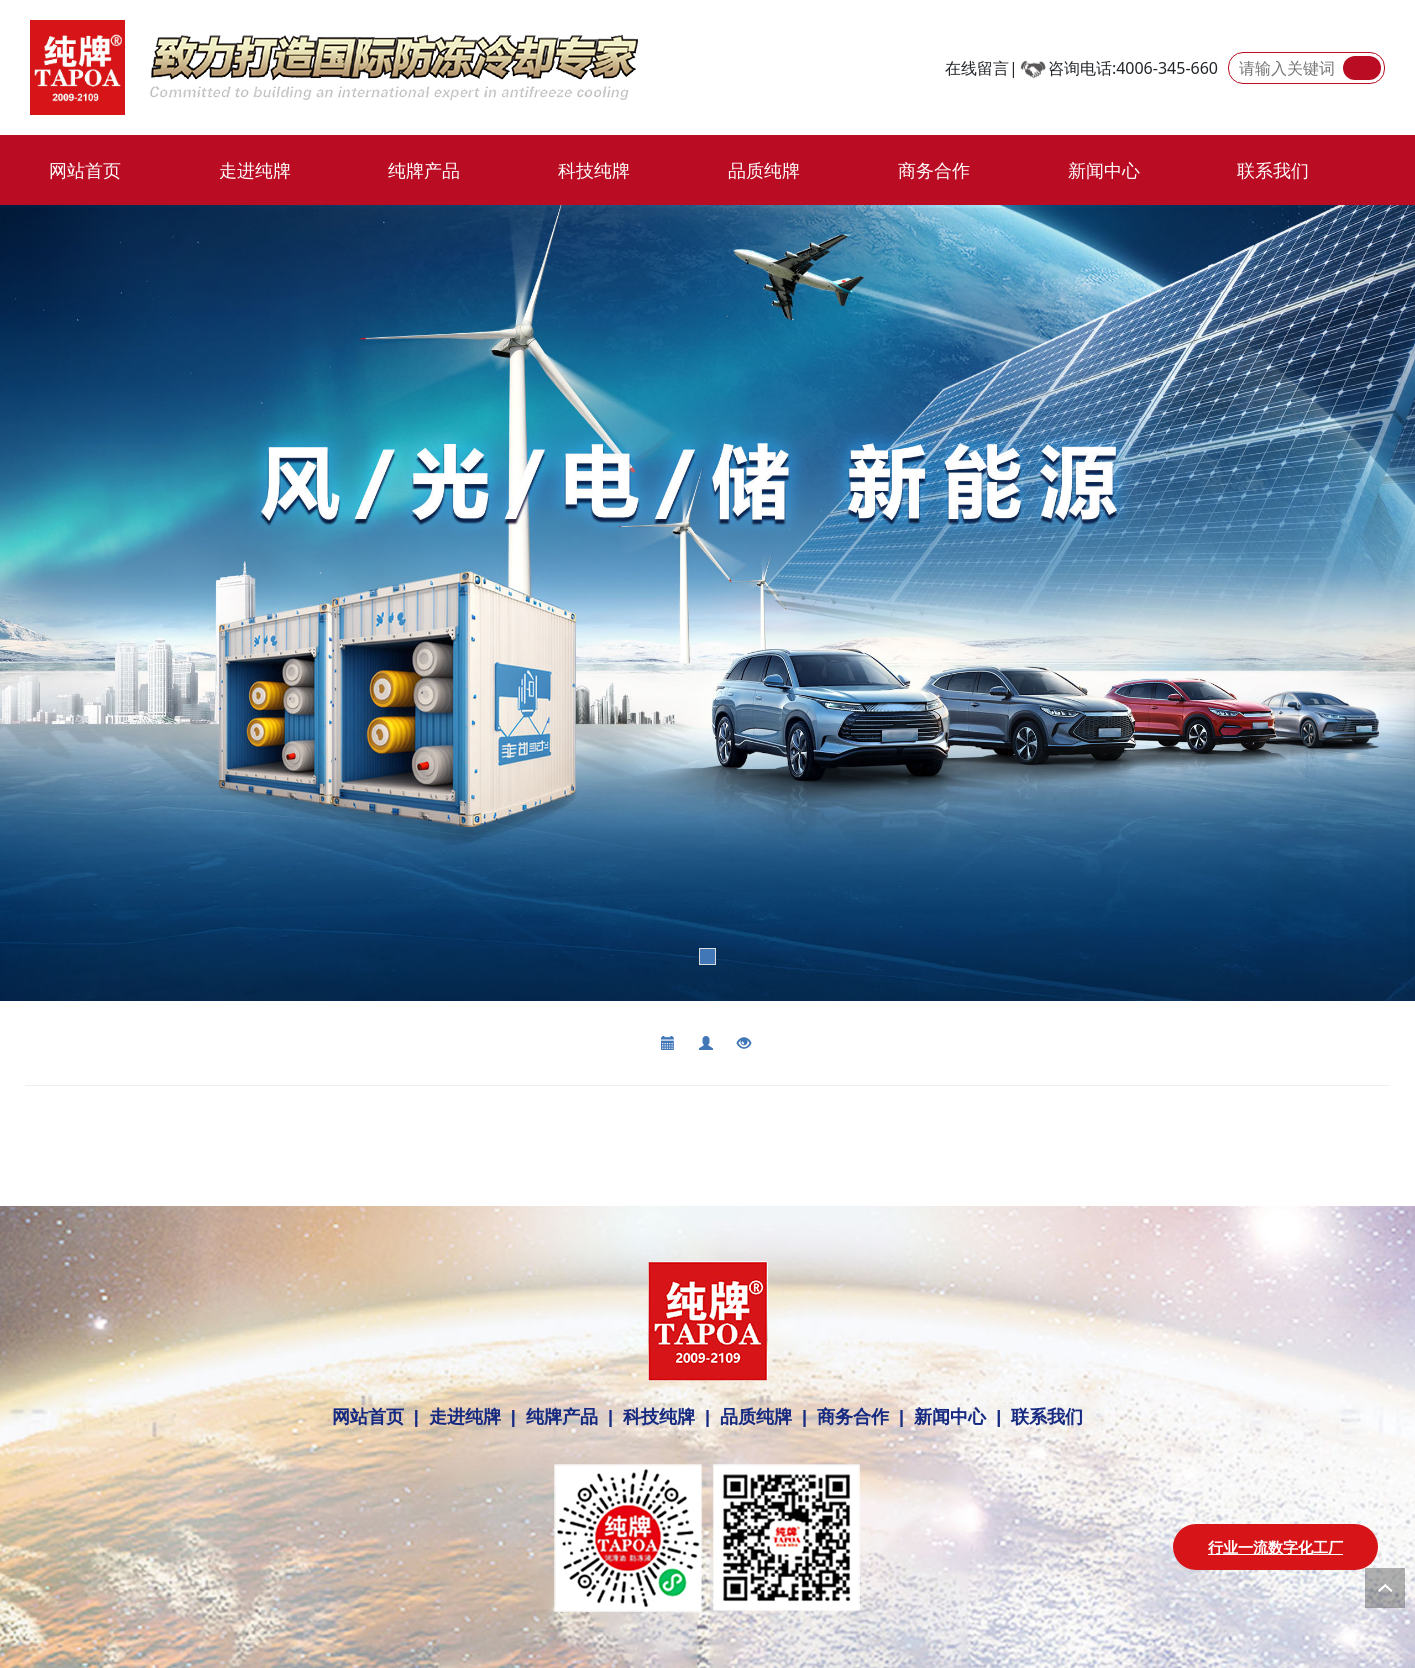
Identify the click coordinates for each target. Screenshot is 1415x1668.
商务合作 (934, 170)
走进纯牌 (255, 170)
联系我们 (1273, 170)
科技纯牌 (594, 170)
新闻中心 (1104, 170)
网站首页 (85, 170)
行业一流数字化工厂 (1275, 1547)
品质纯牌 (764, 170)
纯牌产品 (424, 170)
